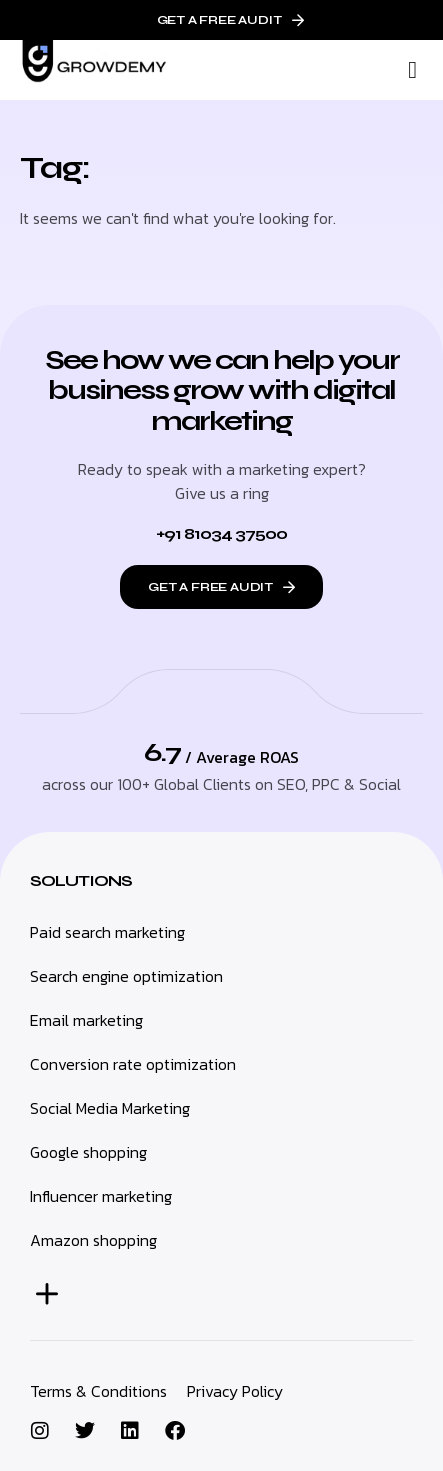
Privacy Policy (235, 1391)
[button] (412, 70)
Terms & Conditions (98, 1391)
